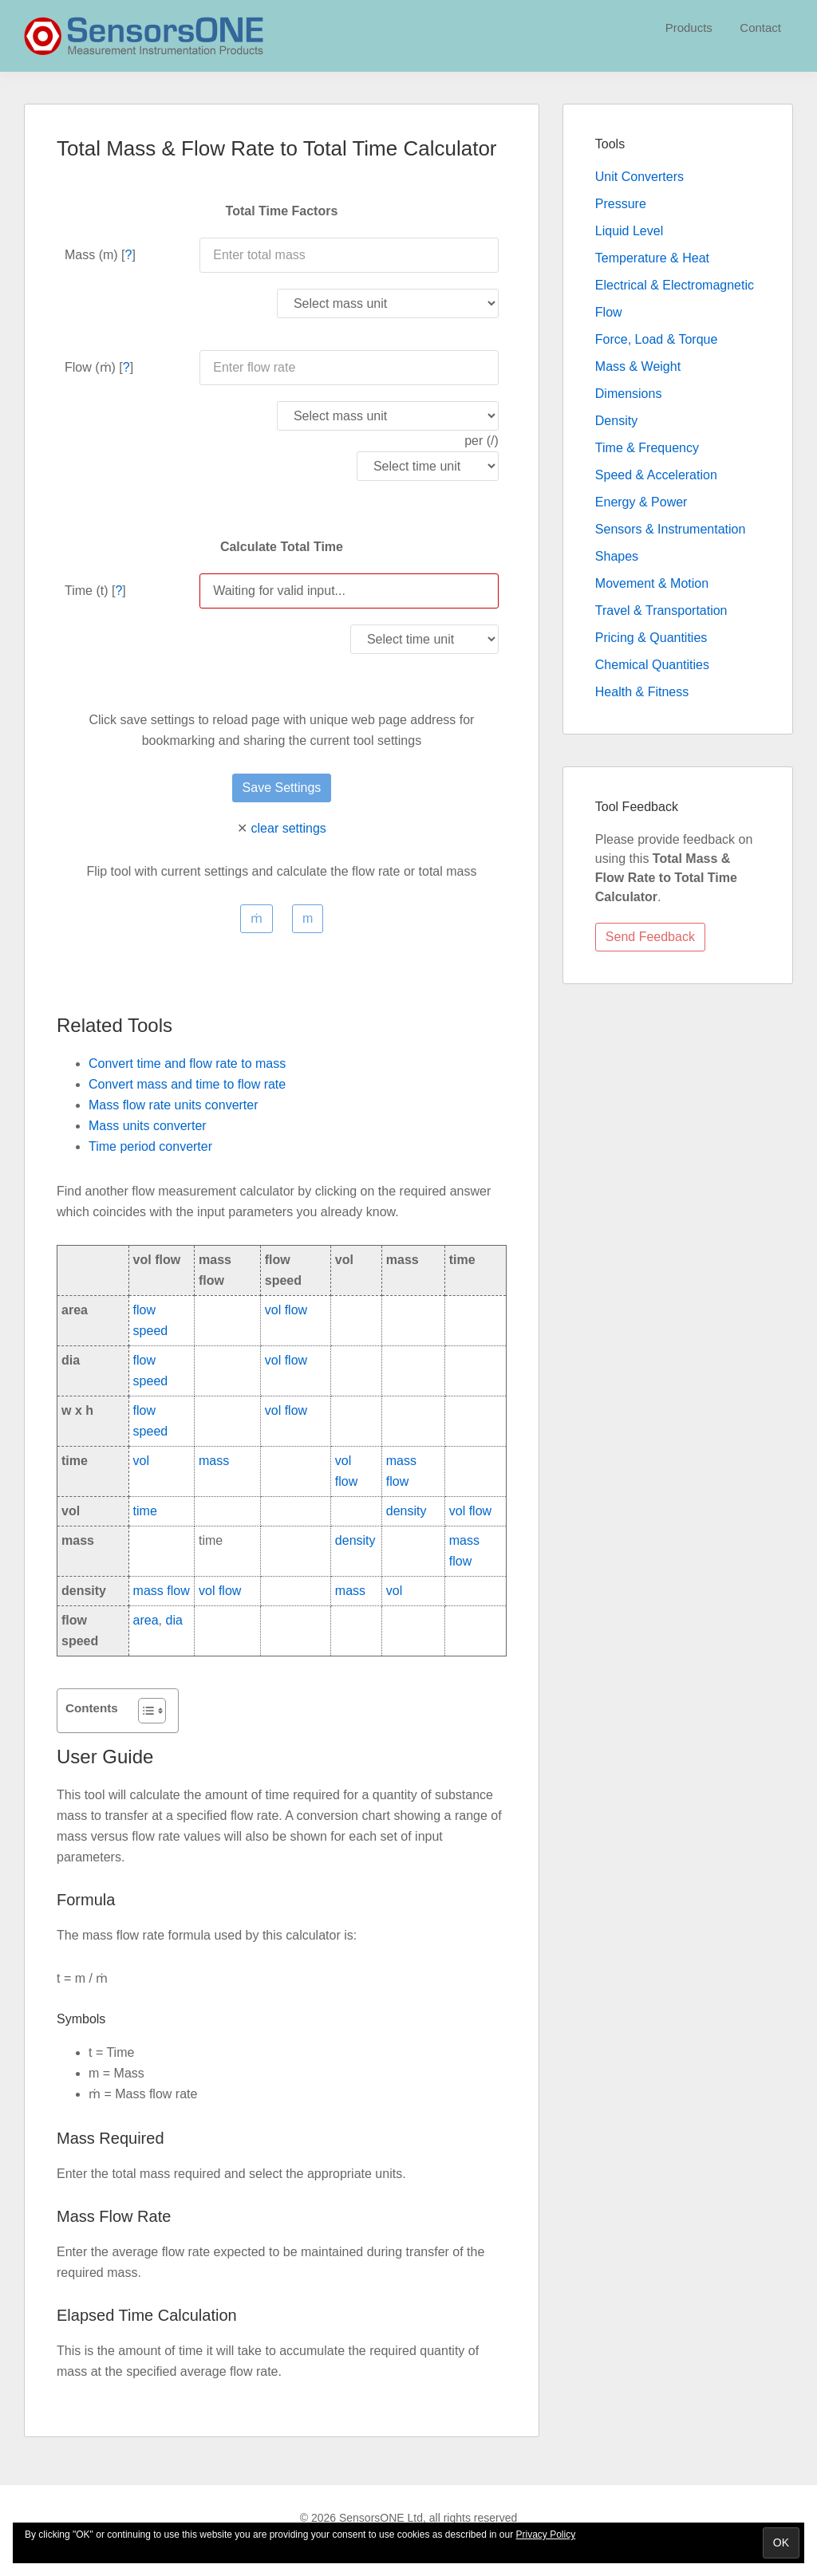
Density (616, 420)
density (406, 1511)
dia (174, 1620)
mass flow (161, 1590)
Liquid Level (629, 231)
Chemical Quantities (652, 665)
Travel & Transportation (661, 610)
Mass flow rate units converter (174, 1105)
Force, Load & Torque (656, 339)
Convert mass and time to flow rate (187, 1084)
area (146, 1620)
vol (141, 1460)
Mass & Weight (638, 366)
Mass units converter (148, 1125)
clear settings (288, 828)
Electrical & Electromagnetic (674, 285)
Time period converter (150, 1146)
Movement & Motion (651, 583)
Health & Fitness (642, 692)
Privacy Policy (546, 2534)
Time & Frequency (647, 448)
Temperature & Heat (652, 258)
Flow (608, 312)
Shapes (616, 556)
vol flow (286, 1310)
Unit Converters (639, 176)
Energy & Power (641, 502)
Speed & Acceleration (656, 475)
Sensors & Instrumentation (670, 529)
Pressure (620, 204)
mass (214, 1460)
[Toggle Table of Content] (144, 1710)
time (145, 1511)
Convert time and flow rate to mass (187, 1063)
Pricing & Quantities (651, 637)
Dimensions (628, 393)
